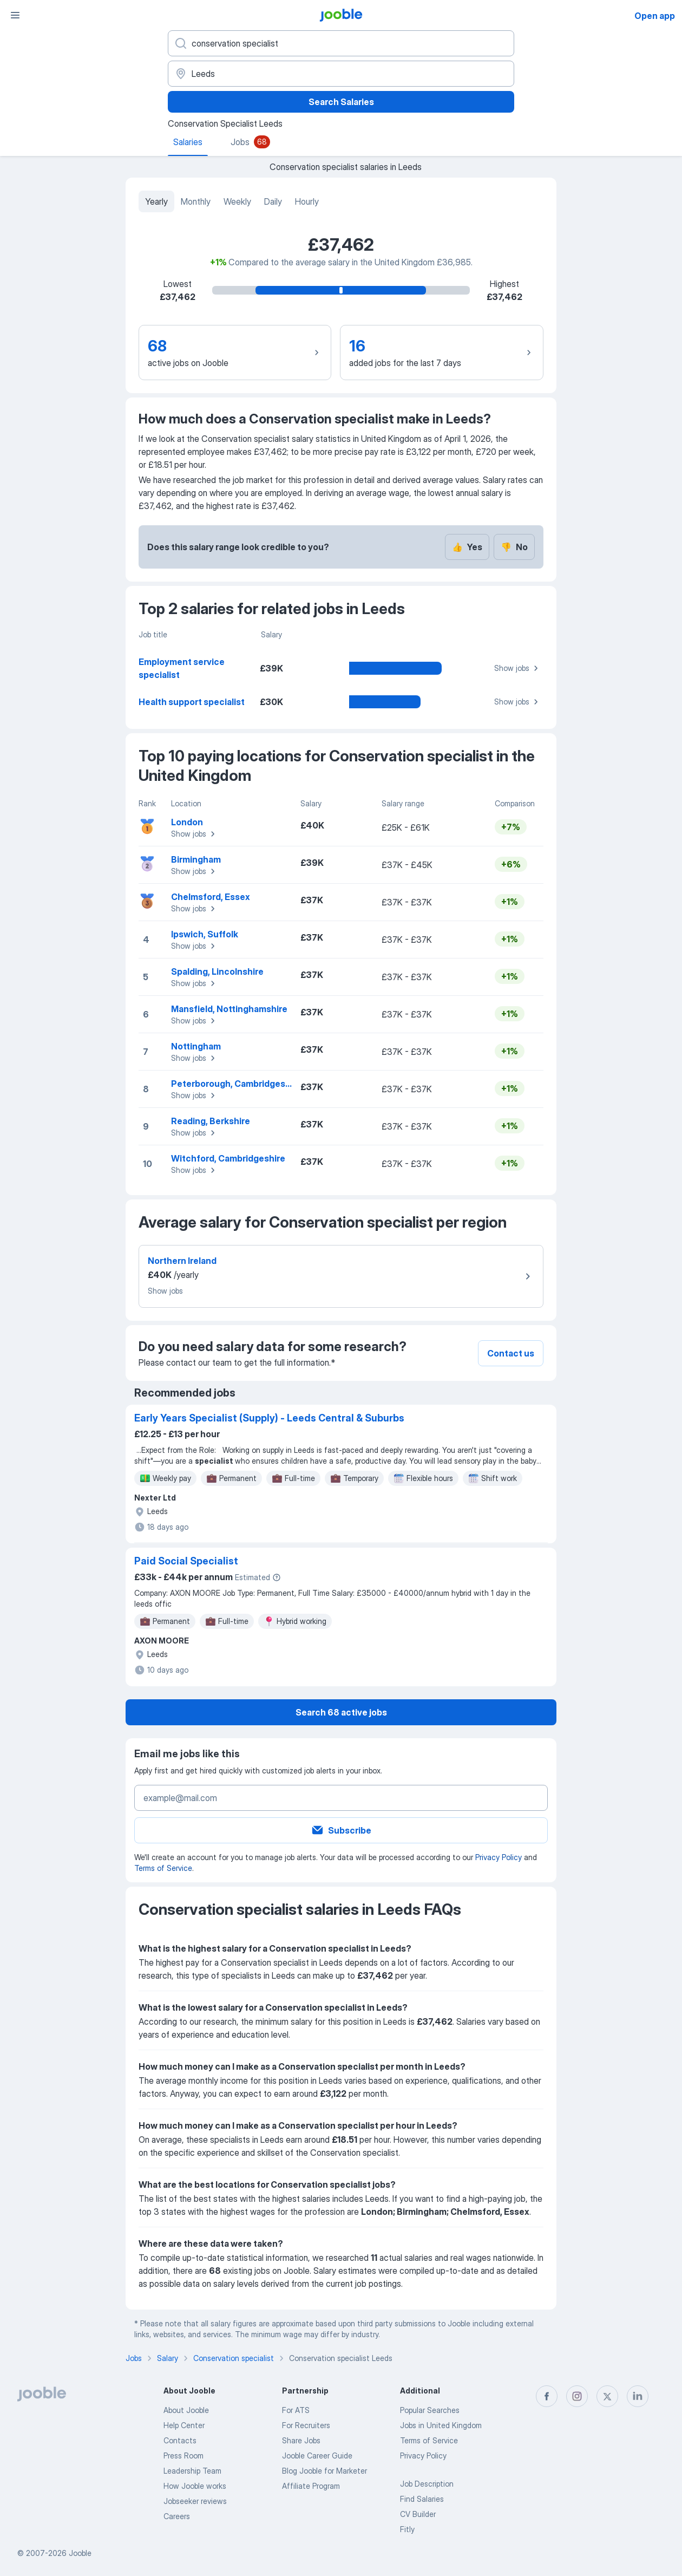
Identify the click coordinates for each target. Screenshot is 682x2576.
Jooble (80, 2553)
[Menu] (15, 15)
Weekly (237, 201)
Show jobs (517, 668)
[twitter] (607, 2396)
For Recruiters (306, 2425)
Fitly (407, 2529)
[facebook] (547, 2396)
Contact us (510, 1353)
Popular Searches (430, 2410)
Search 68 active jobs (341, 1712)
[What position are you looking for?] (341, 43)
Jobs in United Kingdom (441, 2425)
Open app (654, 15)
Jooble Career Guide (317, 2455)
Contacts (179, 2440)
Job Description (427, 2483)
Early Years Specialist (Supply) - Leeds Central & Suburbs (269, 1418)
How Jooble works (194, 2485)
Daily (273, 201)
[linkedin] (637, 2396)
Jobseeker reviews (195, 2501)
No (514, 546)
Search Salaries (341, 101)
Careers (176, 2516)
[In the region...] (341, 74)
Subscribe (341, 1830)
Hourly (307, 201)
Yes (467, 546)
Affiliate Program (311, 2485)
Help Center (184, 2425)
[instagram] (577, 2396)
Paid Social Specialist (186, 1561)
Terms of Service (163, 1868)
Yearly (156, 201)
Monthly (196, 201)
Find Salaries (422, 2498)
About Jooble (186, 2410)
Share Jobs (301, 2440)
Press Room (183, 2455)
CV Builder (418, 2514)
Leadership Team (192, 2470)
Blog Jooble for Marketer (324, 2470)
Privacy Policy (498, 1857)
